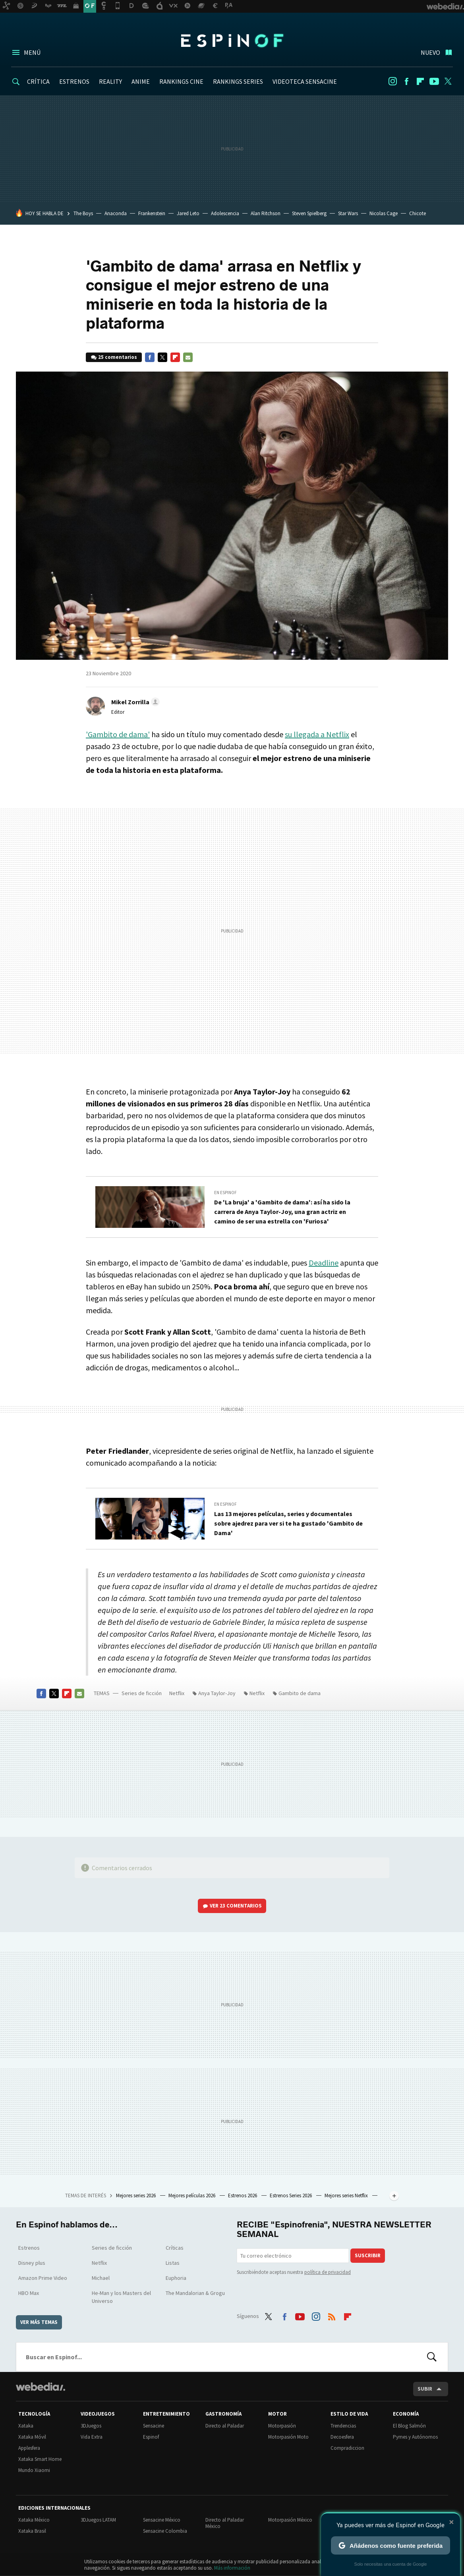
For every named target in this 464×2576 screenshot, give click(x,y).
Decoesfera (342, 2436)
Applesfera (29, 2448)
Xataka (25, 2425)
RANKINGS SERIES (238, 81)
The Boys (83, 213)
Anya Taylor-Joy (217, 1693)
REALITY (110, 81)
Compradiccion (347, 2448)
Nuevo (430, 52)
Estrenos (29, 2247)
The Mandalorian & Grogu (195, 2293)
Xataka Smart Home (40, 2459)
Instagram (392, 81)
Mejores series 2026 (136, 2195)
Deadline (323, 1263)
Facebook (406, 81)
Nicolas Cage (383, 213)
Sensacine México (161, 2519)
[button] (134, 702)
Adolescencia (225, 213)
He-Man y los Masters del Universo (121, 2296)
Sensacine (153, 2425)
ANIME (140, 81)
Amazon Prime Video (42, 2277)
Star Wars (348, 213)
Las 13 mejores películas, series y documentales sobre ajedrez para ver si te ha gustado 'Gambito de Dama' (288, 1523)
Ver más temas (39, 2322)
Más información (232, 2567)
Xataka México (34, 2519)
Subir (425, 2388)
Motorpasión (282, 2425)
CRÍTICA (38, 81)
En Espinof (225, 1192)
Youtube (434, 81)
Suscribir (368, 2255)
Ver (236, 1905)
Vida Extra (91, 2436)
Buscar (432, 2357)
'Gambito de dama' (118, 734)
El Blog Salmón (409, 2425)
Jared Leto (188, 213)
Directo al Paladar (224, 2425)
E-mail (188, 357)
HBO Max (28, 2293)
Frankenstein (151, 213)
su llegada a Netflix (317, 734)
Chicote (417, 213)
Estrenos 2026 (243, 2195)
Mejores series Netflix (347, 2195)
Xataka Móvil (32, 2436)
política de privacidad (327, 2272)
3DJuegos (91, 2425)
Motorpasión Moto (288, 2436)
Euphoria (176, 2277)
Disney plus (31, 2262)
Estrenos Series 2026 (291, 2195)
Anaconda (115, 213)
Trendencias (343, 2425)
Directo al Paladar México (224, 2523)
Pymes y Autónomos (415, 2436)
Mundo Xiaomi (34, 2470)
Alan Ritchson (265, 213)
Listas (173, 2262)
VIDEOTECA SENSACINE (305, 81)
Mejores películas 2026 (192, 2195)
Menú (32, 52)
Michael (101, 2277)
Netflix (176, 1693)
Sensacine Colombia (165, 2531)
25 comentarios (117, 357)
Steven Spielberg (309, 213)
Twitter (448, 81)
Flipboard (420, 81)
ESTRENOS (74, 81)
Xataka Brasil (32, 2531)
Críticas (175, 2247)
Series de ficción (142, 1693)
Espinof (232, 40)
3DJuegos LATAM (98, 2519)
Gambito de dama (299, 1693)
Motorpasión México (290, 2519)
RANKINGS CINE (181, 81)
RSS (331, 2315)
